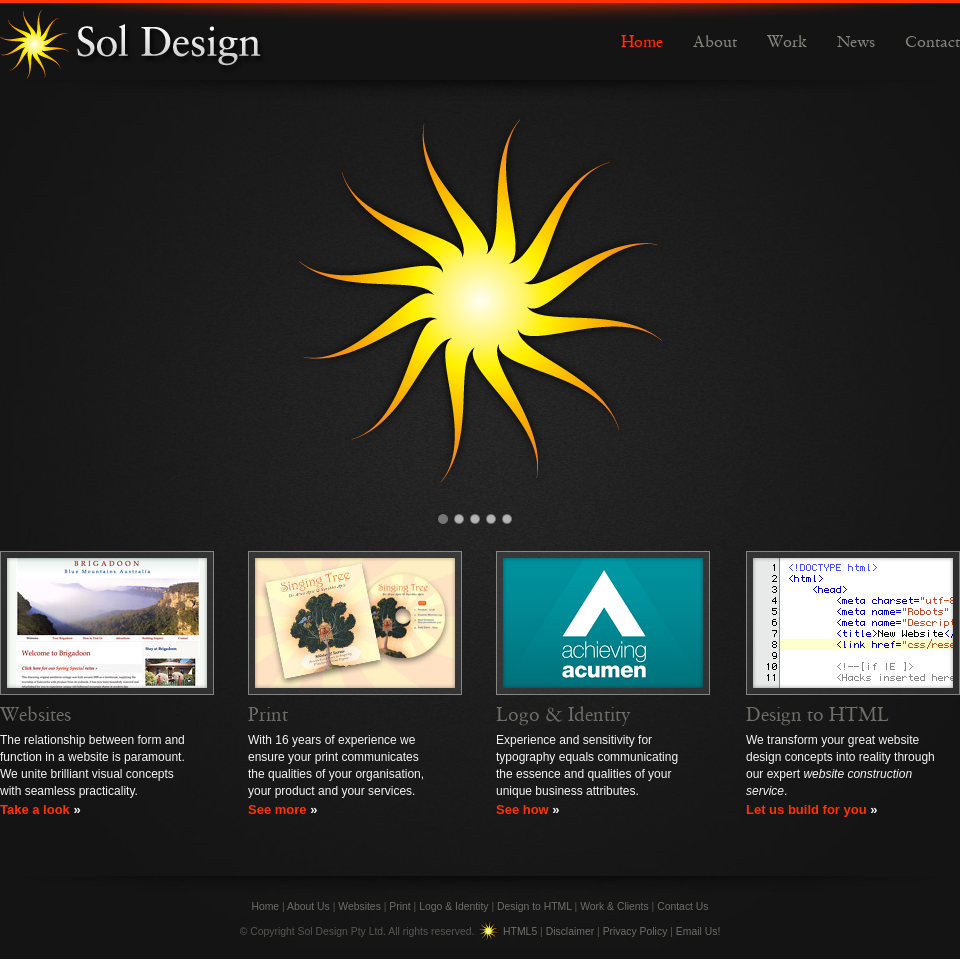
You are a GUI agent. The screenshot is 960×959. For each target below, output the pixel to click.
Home (642, 43)
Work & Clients (614, 906)
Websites (35, 715)
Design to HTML (817, 715)
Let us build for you (806, 809)
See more (277, 809)
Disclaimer (570, 931)
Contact (932, 43)
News (856, 43)
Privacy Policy (635, 931)
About (715, 43)
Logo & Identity (563, 715)
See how (522, 809)
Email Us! (698, 931)
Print (268, 715)
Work (787, 43)
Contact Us (682, 906)
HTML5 (520, 931)
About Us (308, 906)
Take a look (35, 809)
